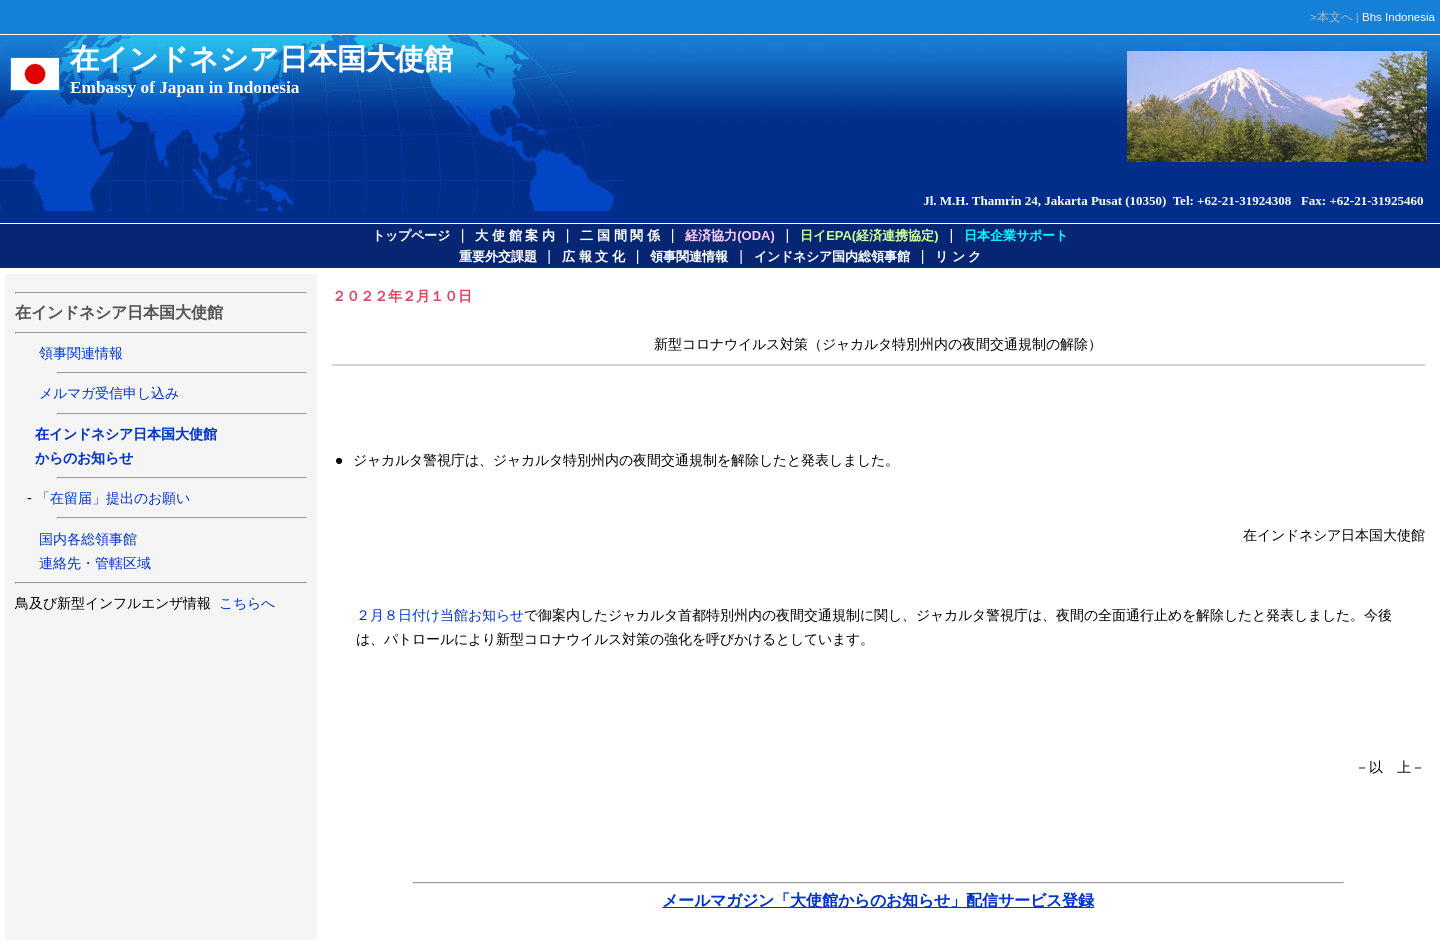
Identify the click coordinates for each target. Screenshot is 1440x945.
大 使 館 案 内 (514, 235)
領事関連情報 (689, 256)
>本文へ (1331, 17)
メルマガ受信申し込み (109, 393)
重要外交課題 (498, 256)
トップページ (411, 235)
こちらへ (245, 603)
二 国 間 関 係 (619, 235)
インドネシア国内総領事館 (832, 256)
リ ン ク (958, 256)
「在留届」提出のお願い (113, 498)
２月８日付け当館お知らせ (440, 615)
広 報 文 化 (593, 256)
